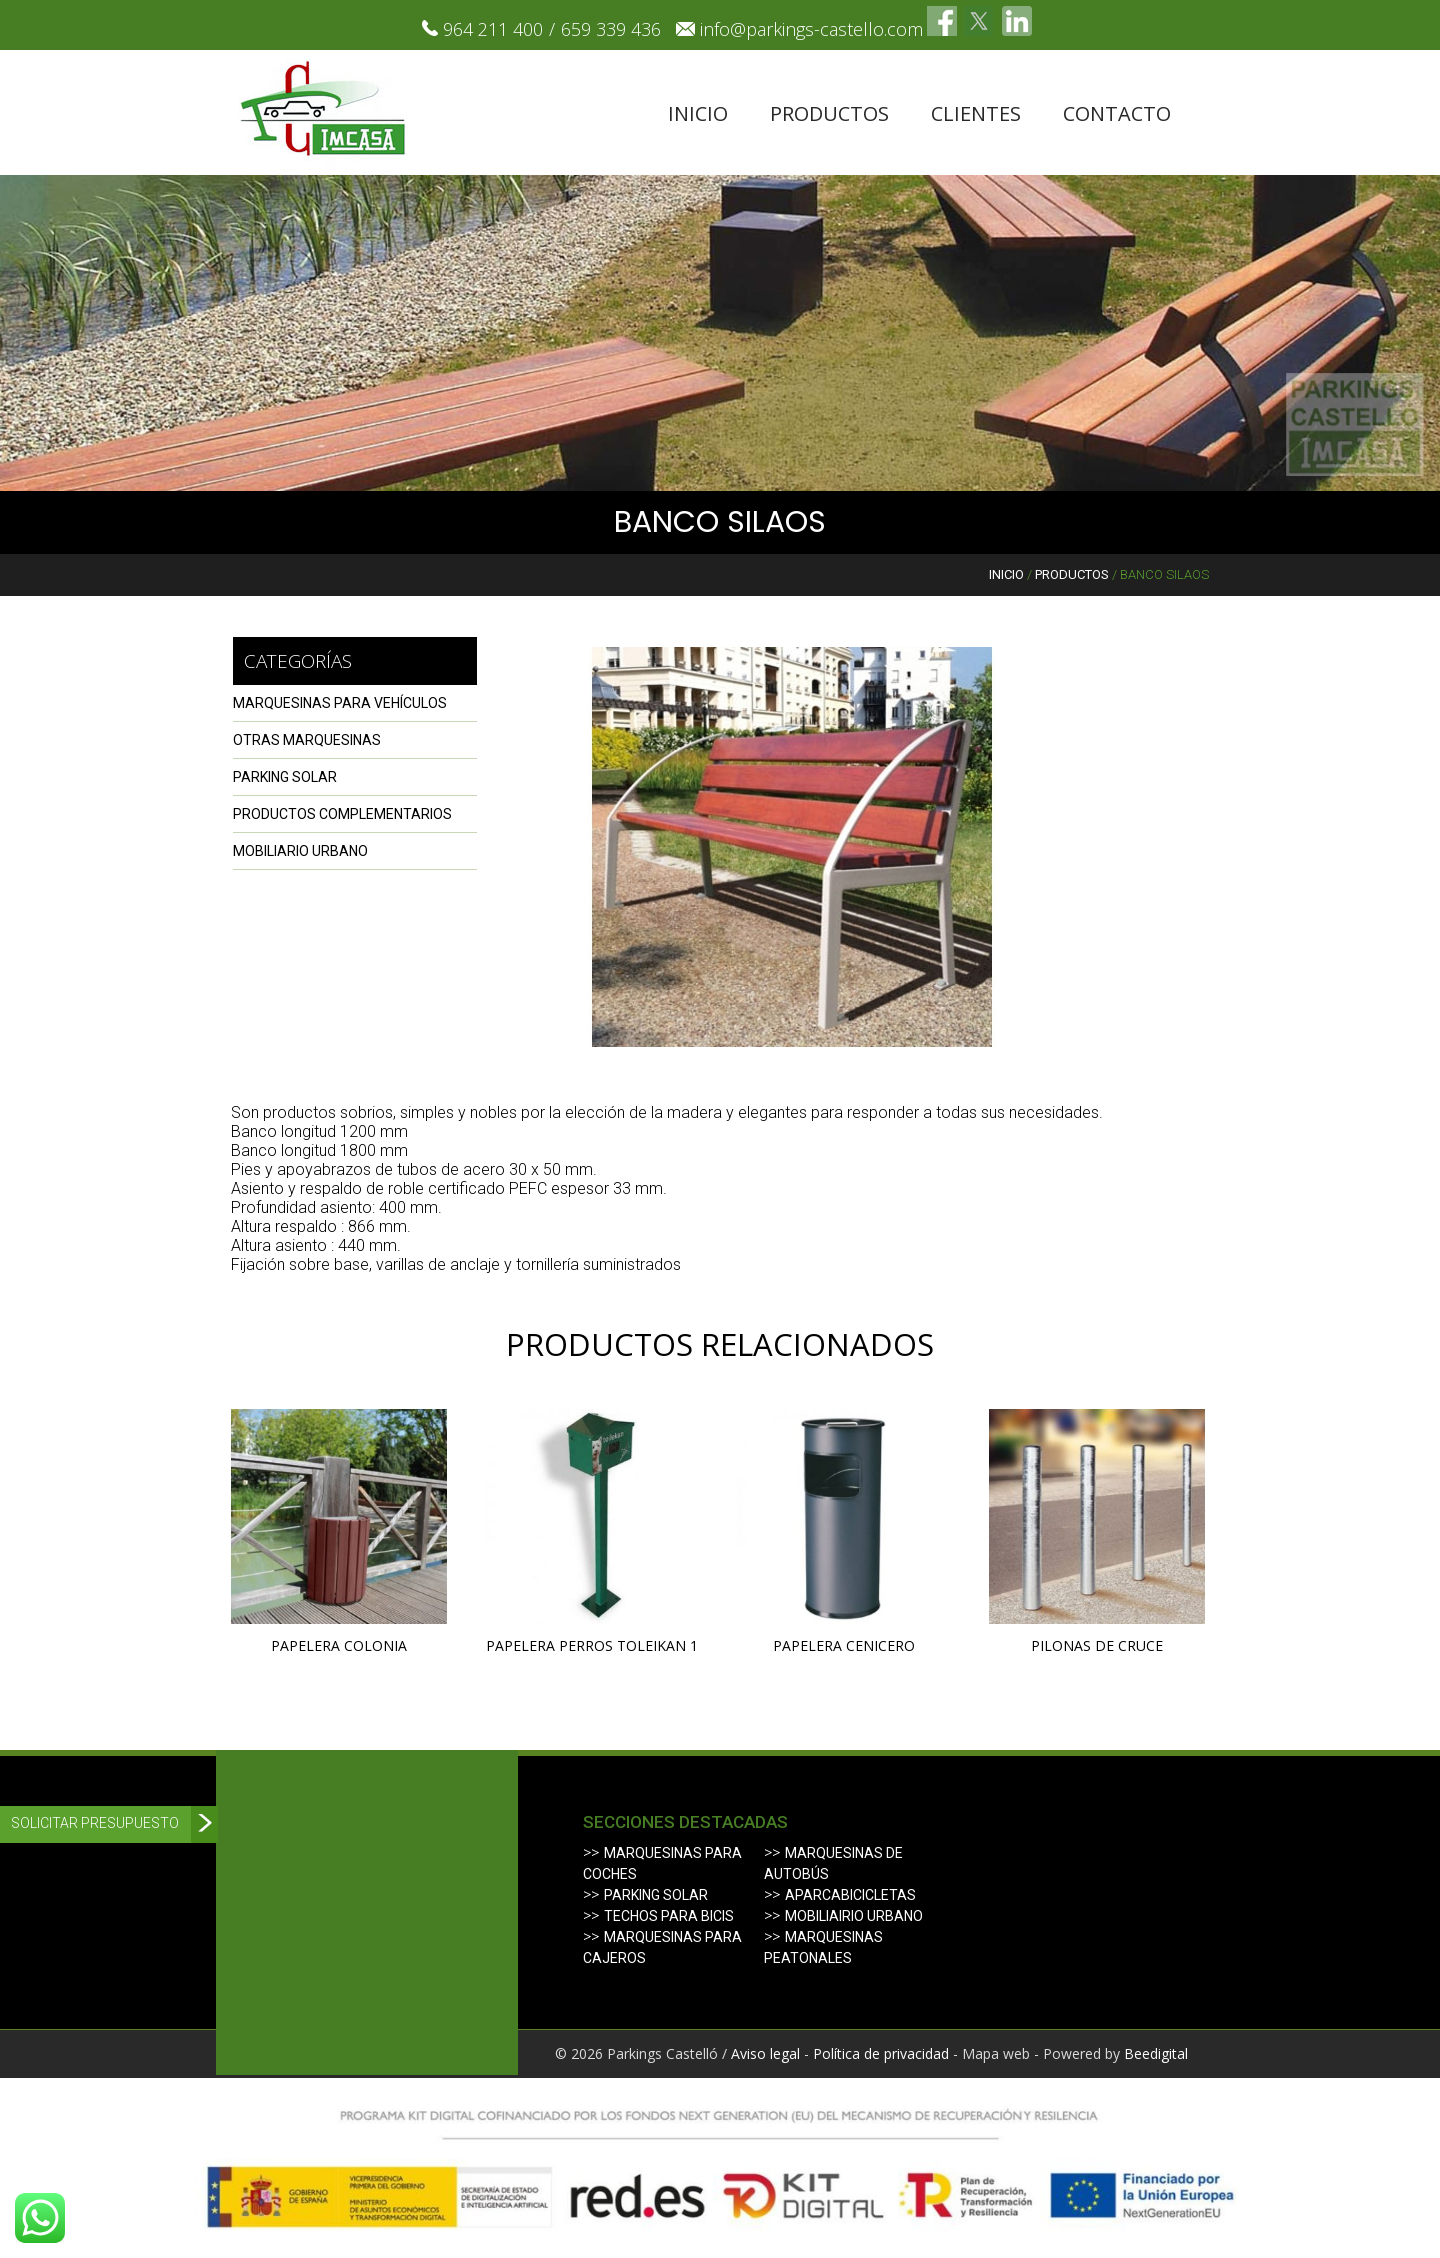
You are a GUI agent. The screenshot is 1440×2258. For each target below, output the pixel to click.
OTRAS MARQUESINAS (307, 740)
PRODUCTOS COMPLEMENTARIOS (342, 814)
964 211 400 (493, 29)
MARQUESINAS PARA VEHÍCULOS (340, 703)
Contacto (1117, 113)
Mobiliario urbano (300, 851)
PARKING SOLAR (285, 777)
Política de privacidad (881, 2053)
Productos (829, 113)
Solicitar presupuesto (95, 1823)
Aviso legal (765, 2053)
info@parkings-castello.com (811, 29)
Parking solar (656, 1895)
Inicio (698, 113)
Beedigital (1156, 2053)
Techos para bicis (669, 1916)
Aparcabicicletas (850, 1895)
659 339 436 (611, 29)
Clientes (976, 113)
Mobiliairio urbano (854, 1916)
